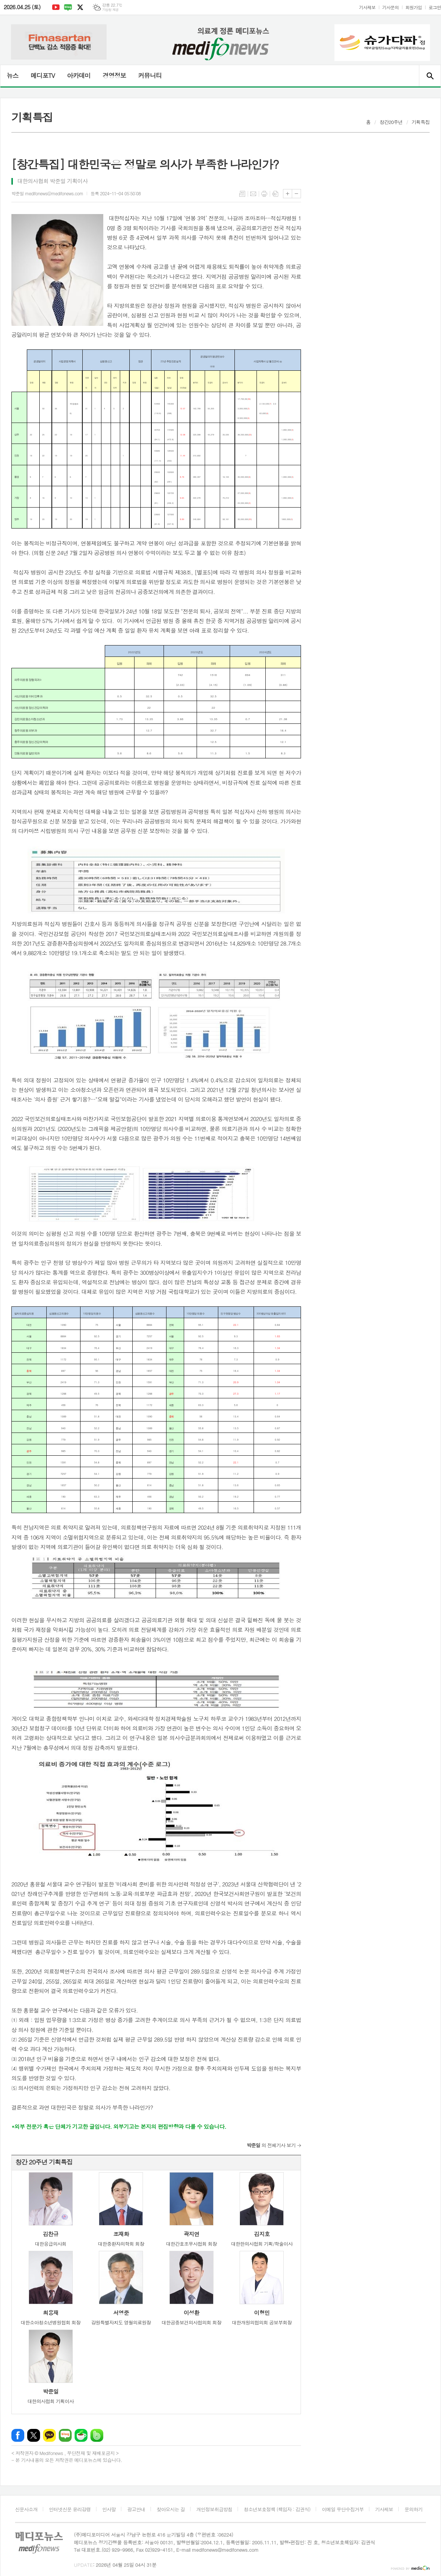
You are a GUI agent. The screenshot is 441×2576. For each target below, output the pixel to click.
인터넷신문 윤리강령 (70, 2509)
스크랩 (275, 194)
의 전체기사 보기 (271, 2145)
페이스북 (17, 2435)
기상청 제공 (110, 9)
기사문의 (390, 7)
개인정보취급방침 (214, 2509)
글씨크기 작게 (296, 193)
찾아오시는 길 (171, 2509)
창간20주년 (391, 121)
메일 (253, 194)
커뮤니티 (150, 75)
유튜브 (55, 7)
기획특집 (421, 121)
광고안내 (136, 2509)
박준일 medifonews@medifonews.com (47, 193)
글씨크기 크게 (287, 193)
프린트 (264, 194)
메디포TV (43, 75)
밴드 (96, 2435)
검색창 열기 (430, 75)
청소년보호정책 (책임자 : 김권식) (277, 2509)
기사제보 (367, 7)
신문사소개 (26, 2509)
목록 (242, 194)
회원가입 (413, 7)
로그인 (435, 7)
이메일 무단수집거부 (343, 2509)
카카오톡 (49, 2435)
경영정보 (114, 75)
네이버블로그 (68, 7)
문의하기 (414, 2509)
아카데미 (78, 75)
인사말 (109, 2509)
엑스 (80, 7)
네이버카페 (81, 2435)
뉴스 (12, 75)
